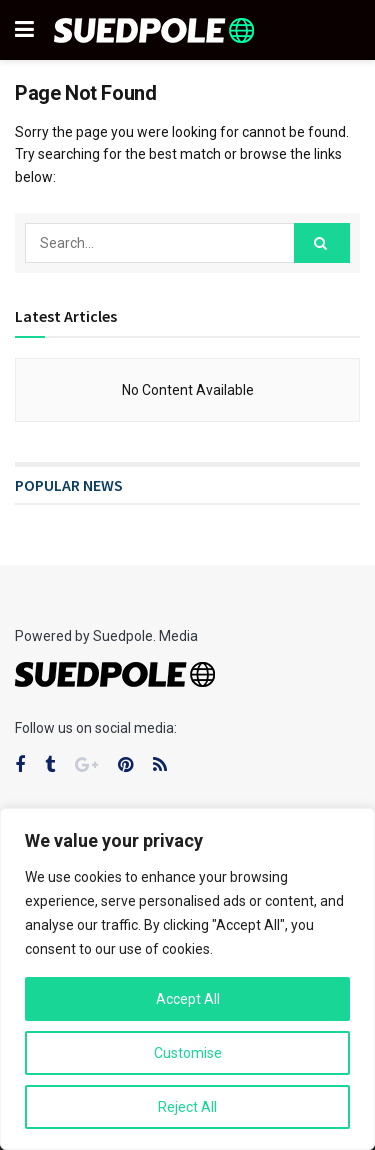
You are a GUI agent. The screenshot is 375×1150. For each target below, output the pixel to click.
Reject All (187, 1107)
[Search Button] (322, 243)
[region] (187, 979)
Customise (188, 1053)
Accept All (188, 999)
